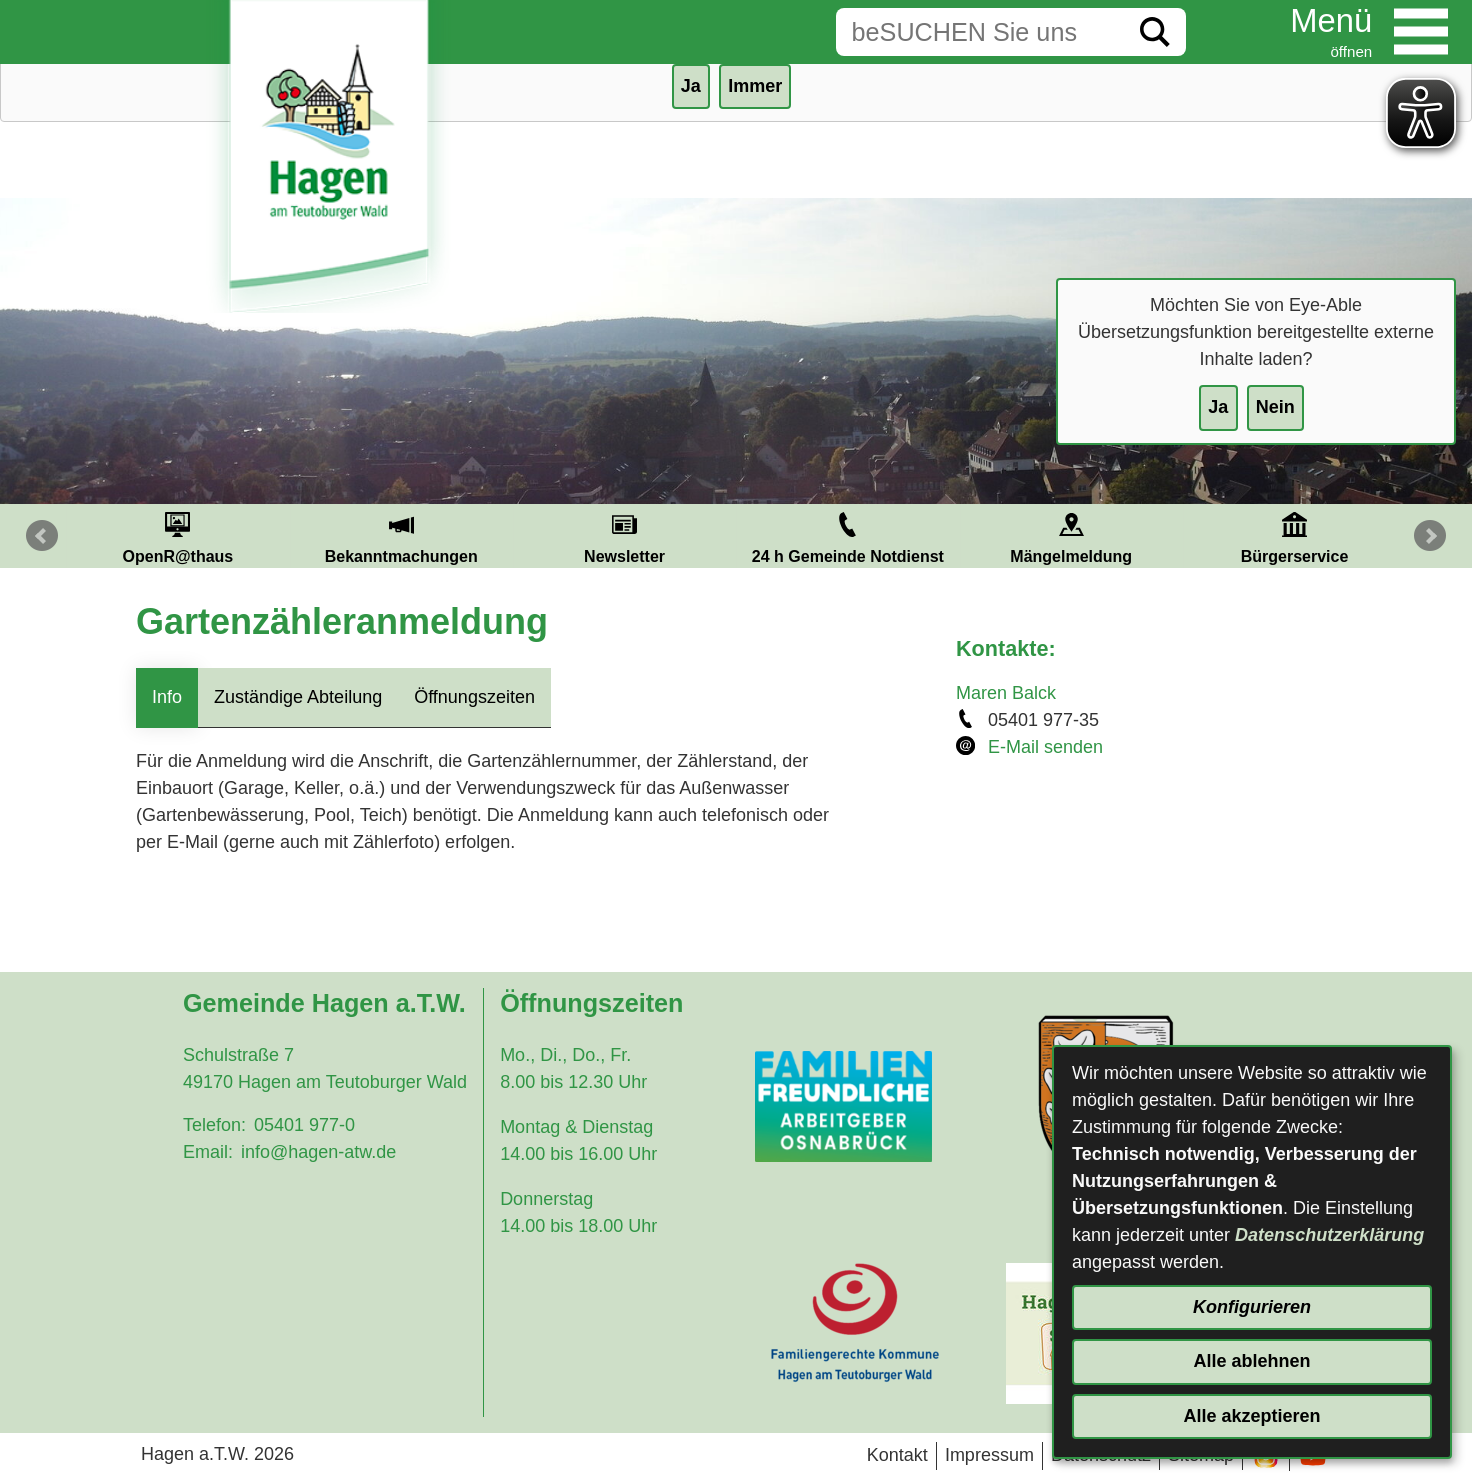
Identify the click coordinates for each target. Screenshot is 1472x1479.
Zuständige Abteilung (298, 697)
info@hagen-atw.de (318, 1152)
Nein (1275, 407)
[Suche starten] (1155, 32)
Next (1430, 536)
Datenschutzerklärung (1329, 1235)
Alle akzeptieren (1251, 1416)
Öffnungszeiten (474, 697)
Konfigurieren (1252, 1307)
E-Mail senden (1045, 747)
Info (167, 697)
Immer (755, 86)
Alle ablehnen (1251, 1361)
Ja (1218, 407)
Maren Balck (1006, 693)
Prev (42, 536)
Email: (208, 1152)
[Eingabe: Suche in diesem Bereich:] (980, 32)
